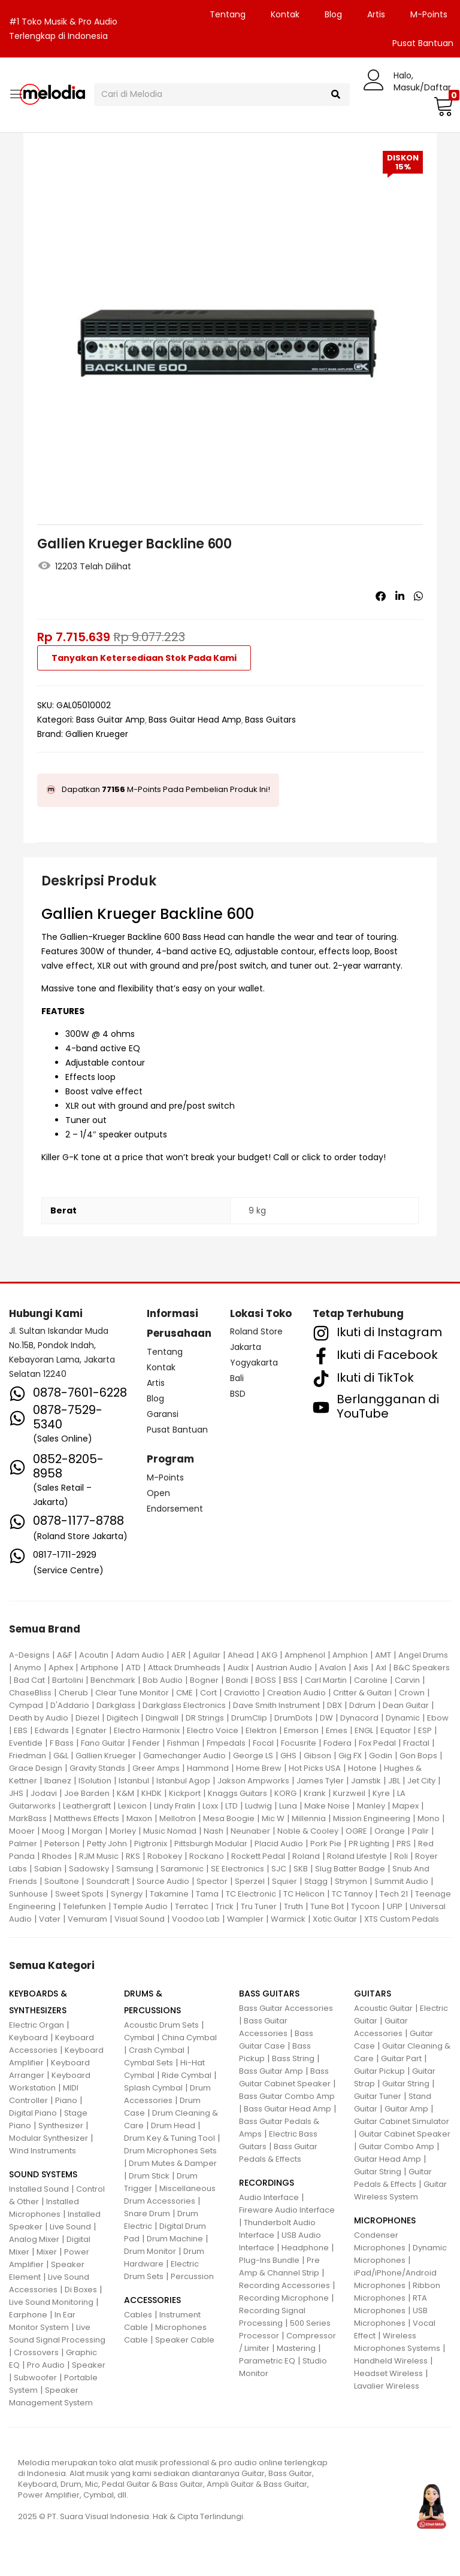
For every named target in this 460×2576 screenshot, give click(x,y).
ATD (133, 1667)
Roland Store (256, 1331)
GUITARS (372, 1993)
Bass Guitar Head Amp (195, 720)
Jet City (421, 1780)
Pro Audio (46, 2365)
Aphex (61, 1667)
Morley (123, 1831)
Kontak (285, 14)
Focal (263, 1743)
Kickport (185, 1793)
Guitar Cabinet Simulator (401, 2121)
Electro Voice (212, 1730)
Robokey (164, 1856)
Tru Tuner (259, 1906)
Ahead (241, 1655)
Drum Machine (175, 2238)
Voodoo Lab (196, 1919)
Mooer (22, 1831)
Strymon (351, 1881)
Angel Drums (423, 1655)
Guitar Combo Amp (396, 2146)
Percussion (192, 2276)
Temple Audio (140, 1906)
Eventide (26, 1743)
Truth (293, 1906)
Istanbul (134, 1780)
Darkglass (115, 1705)
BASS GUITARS (269, 1993)
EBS (21, 1730)
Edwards (52, 1730)
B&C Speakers (422, 1667)
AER (178, 1655)
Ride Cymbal (186, 2075)
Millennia (309, 1818)
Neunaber (250, 1831)
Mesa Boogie (229, 1818)
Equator (395, 1730)
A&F (64, 1655)
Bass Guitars (270, 720)
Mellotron (177, 1818)
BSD (238, 1394)
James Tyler (320, 1780)
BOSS (265, 1680)
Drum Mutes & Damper (173, 2163)
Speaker (88, 2365)
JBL (394, 1780)
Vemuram (87, 1919)
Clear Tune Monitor (132, 1692)
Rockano (206, 1856)
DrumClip (249, 1718)
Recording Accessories (284, 2285)
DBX (334, 1705)
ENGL (364, 1730)
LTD (231, 1806)
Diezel (87, 1718)
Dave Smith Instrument (276, 1705)
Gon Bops (418, 1755)
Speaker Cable (184, 2340)
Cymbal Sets (148, 2062)
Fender (146, 1743)
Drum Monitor (150, 2251)
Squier (284, 1881)
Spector (212, 1881)
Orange (389, 1831)
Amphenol (305, 1655)
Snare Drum (147, 2213)
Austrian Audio (284, 1667)
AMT (383, 1655)
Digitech (122, 1718)
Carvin (407, 1680)
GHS (288, 1755)
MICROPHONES (385, 2220)
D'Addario (69, 1705)
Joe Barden (87, 1793)
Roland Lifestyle (357, 1856)
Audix (238, 1667)
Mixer (47, 2252)
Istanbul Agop (183, 1780)
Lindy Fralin (174, 1806)
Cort (208, 1692)
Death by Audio (38, 1718)
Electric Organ (36, 2025)
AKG (269, 1655)
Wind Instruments (42, 2150)
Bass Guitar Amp (110, 720)
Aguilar (206, 1655)
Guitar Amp (406, 2108)
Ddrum (362, 1705)
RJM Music (99, 1856)
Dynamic (403, 1718)
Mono (428, 1818)
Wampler (245, 1919)
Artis (376, 14)
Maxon (139, 1818)
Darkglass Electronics (184, 1705)
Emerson (301, 1730)
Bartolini (67, 1680)
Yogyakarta (254, 1363)
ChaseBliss (30, 1692)
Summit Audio (401, 1881)
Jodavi (44, 1793)
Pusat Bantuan (177, 1430)
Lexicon (132, 1806)
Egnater (91, 1730)
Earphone (28, 2314)
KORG (285, 1793)
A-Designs (29, 1655)
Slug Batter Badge (350, 1868)
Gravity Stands (97, 1768)
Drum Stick (149, 2175)
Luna (288, 1806)
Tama (207, 1894)
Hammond (208, 1768)
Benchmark (112, 1680)
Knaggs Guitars (237, 1793)
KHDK (151, 1793)
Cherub (73, 1692)
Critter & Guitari (362, 1692)
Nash (213, 1831)
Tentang (228, 14)
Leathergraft (87, 1806)
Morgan (87, 1831)
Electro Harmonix (147, 1730)
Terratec (191, 1906)
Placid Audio (279, 1843)
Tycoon (365, 1906)
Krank (315, 1793)
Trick (225, 1906)
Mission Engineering (371, 1818)
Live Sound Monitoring (51, 2302)
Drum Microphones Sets (170, 2150)
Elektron (261, 1730)
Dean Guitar (406, 1705)
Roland (306, 1856)
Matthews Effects (86, 1818)
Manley (371, 1806)
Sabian (48, 1868)
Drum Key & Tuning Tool (169, 2138)
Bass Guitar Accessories (286, 2008)
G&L (60, 1755)
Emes (336, 1730)
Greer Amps (156, 1768)
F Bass (62, 1743)
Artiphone (99, 1667)
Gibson (317, 1755)
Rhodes (57, 1856)
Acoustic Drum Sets (161, 2025)
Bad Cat (29, 1680)
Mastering (296, 2348)
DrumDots (293, 1718)
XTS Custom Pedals (401, 1919)
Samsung (134, 1868)
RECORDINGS (266, 2183)
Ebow (438, 1718)
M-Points (428, 14)
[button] (442, 106)
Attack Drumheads (184, 1667)
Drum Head (173, 2125)
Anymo (27, 1667)
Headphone (305, 2247)
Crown (412, 1692)
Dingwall (162, 1718)
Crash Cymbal (156, 2050)
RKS (133, 1856)
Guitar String (405, 2083)
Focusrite (298, 1743)
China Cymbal (189, 2037)
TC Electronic (251, 1894)
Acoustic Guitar (383, 2008)
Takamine (169, 1894)
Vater (49, 1919)
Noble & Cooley (307, 1831)
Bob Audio (163, 1680)
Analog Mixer (34, 2239)
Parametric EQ (267, 2360)
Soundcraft (107, 1881)
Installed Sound (39, 2189)
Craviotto (242, 1692)
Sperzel (250, 1881)
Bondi (237, 1680)
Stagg (316, 1881)
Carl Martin (326, 1680)
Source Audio (163, 1881)
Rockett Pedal (258, 1856)
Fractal (416, 1743)
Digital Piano (33, 2113)
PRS (404, 1843)
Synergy (127, 1894)
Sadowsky (89, 1868)
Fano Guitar (103, 1743)
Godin (380, 1755)
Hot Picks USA (315, 1768)
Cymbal (139, 2037)
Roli (401, 1856)
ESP (425, 1730)
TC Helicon (304, 1894)
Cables (138, 2314)
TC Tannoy (352, 1894)
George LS (253, 1755)
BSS (290, 1680)
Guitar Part (401, 2058)
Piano (66, 2100)
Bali (237, 1378)
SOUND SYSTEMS (43, 2174)
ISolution (94, 1780)
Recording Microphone (284, 2298)
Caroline (371, 1680)
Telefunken (84, 1906)
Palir (420, 1831)
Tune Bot (327, 1906)
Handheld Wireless (391, 2360)
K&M (125, 1793)
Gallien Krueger (96, 734)
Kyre (381, 1793)
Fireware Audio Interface (287, 2210)
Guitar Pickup (379, 2071)
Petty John (107, 1843)
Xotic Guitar (335, 1919)
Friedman (27, 1755)
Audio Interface (269, 2197)
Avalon (332, 1667)
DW (326, 1718)
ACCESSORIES (152, 2300)
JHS (16, 1793)
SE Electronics (237, 1868)
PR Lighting (369, 1843)
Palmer (23, 1843)
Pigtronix (150, 1843)
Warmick (288, 1919)
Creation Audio (296, 1692)
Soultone (61, 1881)
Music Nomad (169, 1831)
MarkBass (28, 1818)
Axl (381, 1667)
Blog (333, 14)
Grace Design (35, 1768)
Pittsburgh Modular (210, 1843)
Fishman (183, 1743)
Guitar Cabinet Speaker (404, 2134)
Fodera (337, 1743)
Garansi (162, 1414)
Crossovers (36, 2352)
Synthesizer (60, 2125)
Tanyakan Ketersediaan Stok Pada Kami (144, 658)
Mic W (273, 1818)
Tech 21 (394, 1894)
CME (184, 1692)
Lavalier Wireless (386, 2386)
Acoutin (93, 1655)
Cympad (26, 1705)
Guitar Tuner (377, 2096)
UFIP (394, 1906)
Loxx (210, 1806)
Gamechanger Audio (184, 1755)
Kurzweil (349, 1793)
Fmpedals (226, 1743)
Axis (360, 1667)
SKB (300, 1868)
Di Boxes (81, 2289)
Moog (53, 1831)
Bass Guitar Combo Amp (287, 2096)
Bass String (293, 2058)
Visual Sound (139, 1919)
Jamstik (366, 1780)
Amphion (350, 1655)
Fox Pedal (377, 1743)
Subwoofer (35, 2377)
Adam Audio (140, 1655)
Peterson (62, 1843)
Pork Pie (325, 1843)
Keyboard (28, 2037)
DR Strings (205, 1718)
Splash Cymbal (153, 2087)
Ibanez (57, 1780)
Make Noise (327, 1806)
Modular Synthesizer (48, 2138)
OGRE (356, 1831)
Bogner (204, 1680)
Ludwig (258, 1806)
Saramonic (182, 1868)
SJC (278, 1868)
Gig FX (350, 1755)
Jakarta (245, 1347)
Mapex (405, 1806)
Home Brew (259, 1768)
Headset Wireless (388, 2373)
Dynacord (359, 1718)
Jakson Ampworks (253, 1780)
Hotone (362, 1768)
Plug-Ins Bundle (269, 2260)
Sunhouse (28, 1894)
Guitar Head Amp (387, 2159)
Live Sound (70, 2226)
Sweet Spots (79, 1894)
